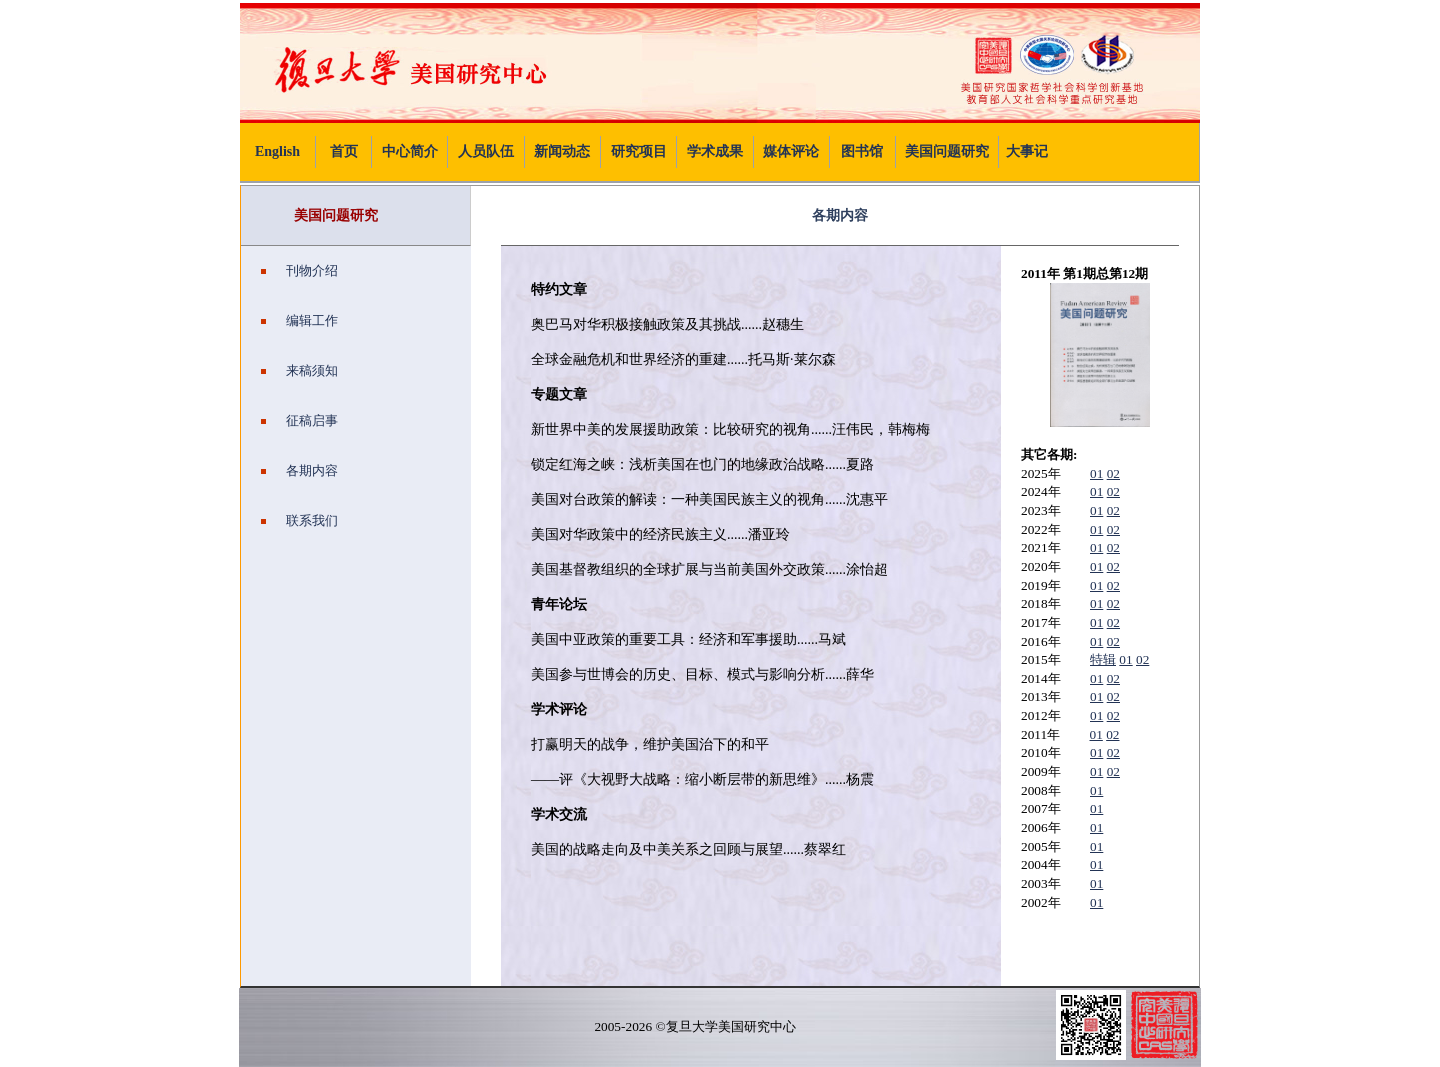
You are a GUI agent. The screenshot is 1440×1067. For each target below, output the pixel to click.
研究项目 (639, 151)
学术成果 (715, 151)
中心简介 (410, 151)
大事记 (1027, 151)
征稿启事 (299, 420)
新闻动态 (562, 151)
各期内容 (299, 470)
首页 (344, 151)
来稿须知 (299, 370)
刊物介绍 (299, 270)
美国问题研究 (947, 151)
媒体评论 (791, 151)
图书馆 (862, 151)
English (277, 151)
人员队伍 (486, 151)
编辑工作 (299, 320)
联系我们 (299, 520)
